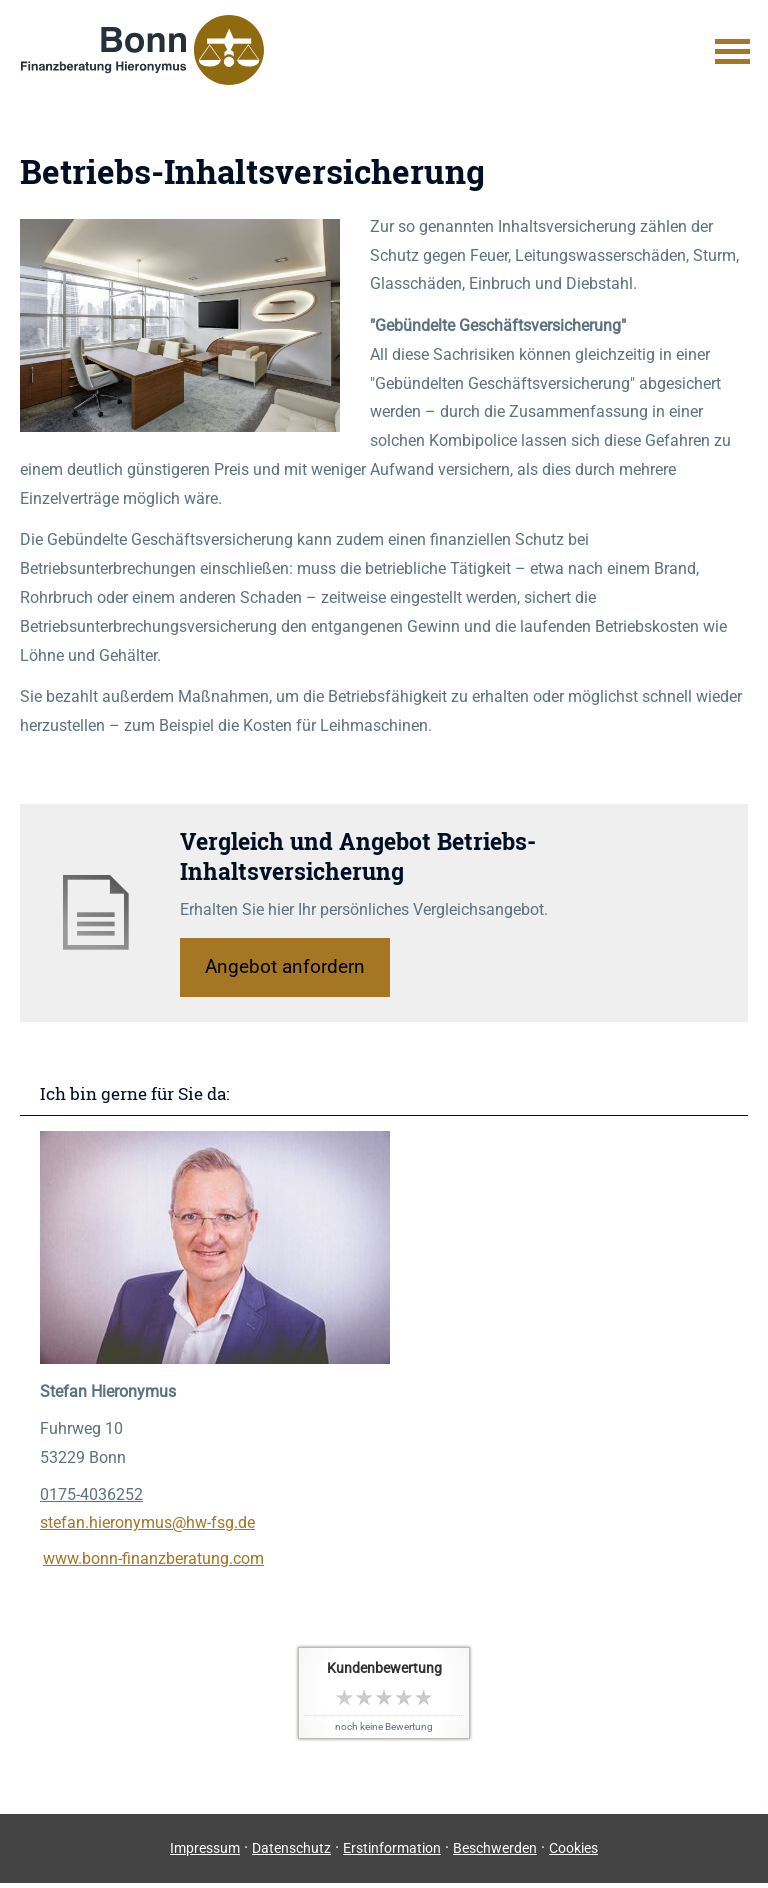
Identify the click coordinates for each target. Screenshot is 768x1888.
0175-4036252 (91, 1494)
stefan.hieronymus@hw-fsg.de (147, 1522)
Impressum (205, 1848)
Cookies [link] (573, 1848)
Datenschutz (291, 1848)
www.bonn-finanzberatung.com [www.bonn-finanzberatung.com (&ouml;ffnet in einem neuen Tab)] (153, 1558)
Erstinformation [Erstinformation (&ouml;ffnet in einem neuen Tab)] (392, 1848)
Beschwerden (495, 1848)
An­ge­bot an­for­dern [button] (285, 966)
